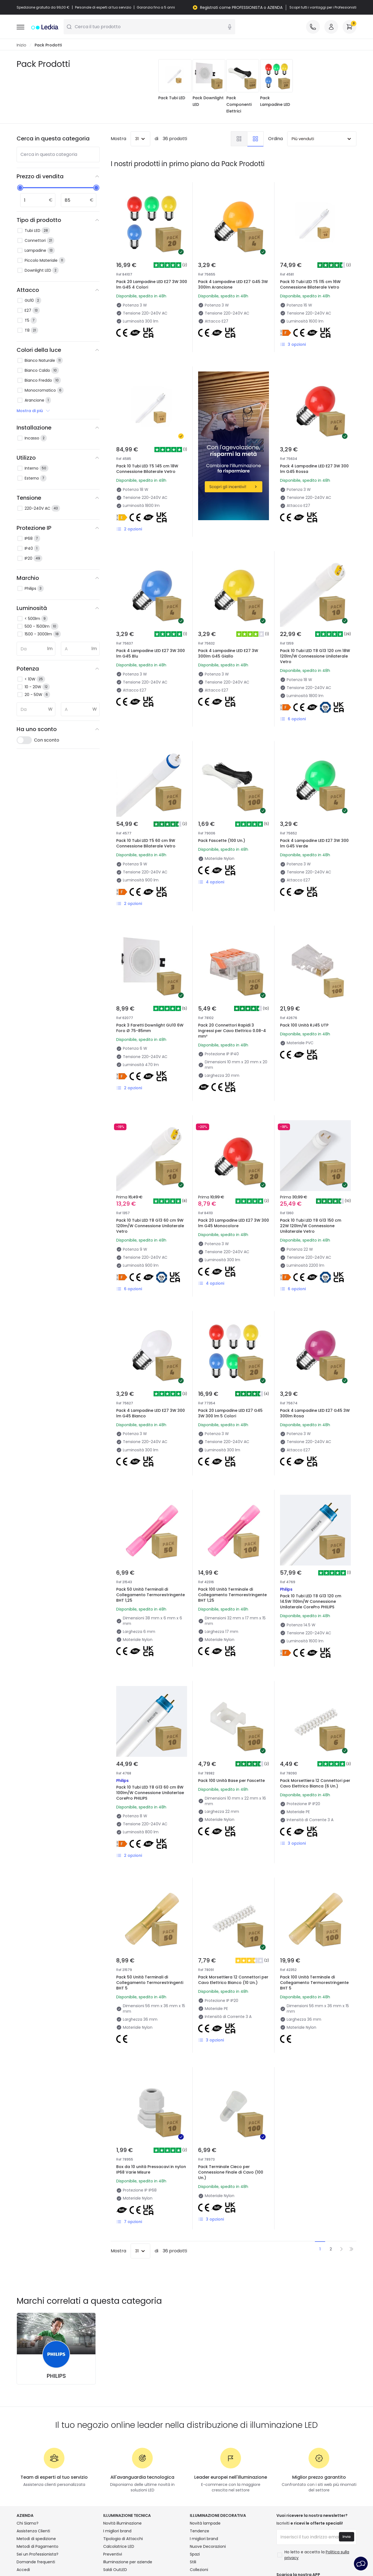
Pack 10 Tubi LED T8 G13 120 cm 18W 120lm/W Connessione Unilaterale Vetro (313, 637)
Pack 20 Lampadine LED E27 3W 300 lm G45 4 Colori (151, 284)
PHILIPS (56, 2285)
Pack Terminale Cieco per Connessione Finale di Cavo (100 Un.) (232, 2061)
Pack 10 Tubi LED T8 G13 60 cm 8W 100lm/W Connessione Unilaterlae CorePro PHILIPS (149, 1705)
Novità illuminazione (122, 2433)
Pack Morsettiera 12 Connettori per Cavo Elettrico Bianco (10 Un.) (232, 1883)
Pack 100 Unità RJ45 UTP (306, 986)
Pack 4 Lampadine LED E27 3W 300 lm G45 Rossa (313, 449)
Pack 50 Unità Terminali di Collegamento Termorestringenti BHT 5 (144, 1883)
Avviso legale (311, 2555)
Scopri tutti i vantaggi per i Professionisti (322, 7)
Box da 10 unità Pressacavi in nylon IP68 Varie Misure (146, 2057)
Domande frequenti (36, 2471)
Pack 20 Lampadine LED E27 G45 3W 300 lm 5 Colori (233, 1345)
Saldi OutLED (115, 2479)
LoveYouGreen (204, 2487)
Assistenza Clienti (33, 2440)
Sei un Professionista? (37, 2464)
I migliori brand (117, 2440)
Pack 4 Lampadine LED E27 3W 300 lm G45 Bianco (149, 1345)
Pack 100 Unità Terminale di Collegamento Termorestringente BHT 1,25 (228, 1527)
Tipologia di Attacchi (123, 2448)
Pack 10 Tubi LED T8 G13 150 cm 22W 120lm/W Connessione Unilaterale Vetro (313, 1171)
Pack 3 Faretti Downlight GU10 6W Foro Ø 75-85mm (148, 989)
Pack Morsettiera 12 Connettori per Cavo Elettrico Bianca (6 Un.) (314, 1705)
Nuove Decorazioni (208, 2456)
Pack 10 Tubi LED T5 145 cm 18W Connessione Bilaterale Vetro (147, 469)
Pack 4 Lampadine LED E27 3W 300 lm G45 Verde (313, 811)
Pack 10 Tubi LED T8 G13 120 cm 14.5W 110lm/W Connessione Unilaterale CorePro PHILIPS (313, 1527)
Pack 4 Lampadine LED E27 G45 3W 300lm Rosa (314, 1345)
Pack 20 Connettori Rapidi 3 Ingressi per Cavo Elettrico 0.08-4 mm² (233, 993)
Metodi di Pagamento (37, 2456)
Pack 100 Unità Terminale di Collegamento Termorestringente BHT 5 (309, 1883)
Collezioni (199, 2479)
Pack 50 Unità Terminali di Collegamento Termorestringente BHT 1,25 (146, 1527)
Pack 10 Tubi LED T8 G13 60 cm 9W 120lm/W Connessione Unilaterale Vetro (149, 1171)
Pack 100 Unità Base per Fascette (224, 1701)
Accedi (23, 2479)
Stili (193, 2471)
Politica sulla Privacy (114, 2555)
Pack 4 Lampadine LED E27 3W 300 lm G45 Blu (149, 633)
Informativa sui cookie (164, 2555)
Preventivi (112, 2464)
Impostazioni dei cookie (217, 2555)
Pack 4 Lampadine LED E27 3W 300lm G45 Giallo (231, 633)
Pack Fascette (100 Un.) (224, 808)
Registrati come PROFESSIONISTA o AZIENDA (241, 7)
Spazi (195, 2464)
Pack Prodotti (48, 45)
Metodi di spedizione (36, 2448)
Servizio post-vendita (269, 2555)
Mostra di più (34, 411)
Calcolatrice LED (118, 2456)
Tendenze (199, 2440)
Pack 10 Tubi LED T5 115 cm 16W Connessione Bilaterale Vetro (310, 284)
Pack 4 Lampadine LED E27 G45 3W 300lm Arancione (233, 284)
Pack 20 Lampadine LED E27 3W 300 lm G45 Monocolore (232, 1167)
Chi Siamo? (27, 2433)
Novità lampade (205, 2433)
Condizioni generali (67, 2555)
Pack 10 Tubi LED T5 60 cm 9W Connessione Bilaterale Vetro (148, 811)
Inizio (21, 45)
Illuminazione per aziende (127, 2471)
